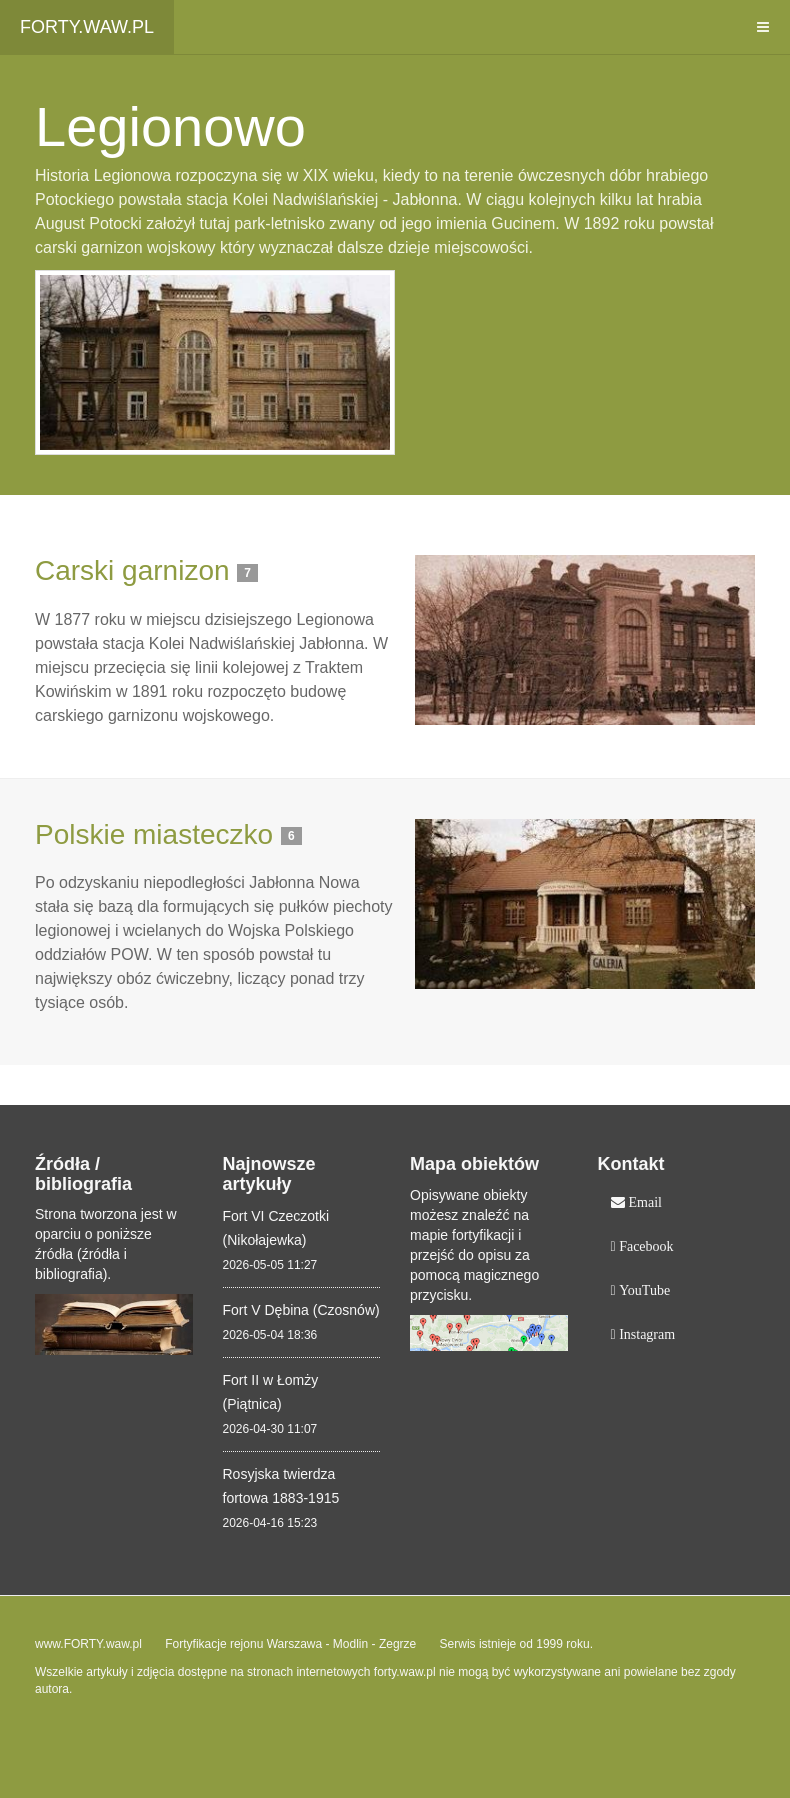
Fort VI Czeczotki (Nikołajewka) (276, 1228)
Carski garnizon (132, 570)
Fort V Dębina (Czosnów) (301, 1310)
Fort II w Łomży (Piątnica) (271, 1392)
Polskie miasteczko (154, 834)
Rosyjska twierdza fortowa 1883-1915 (281, 1486)
